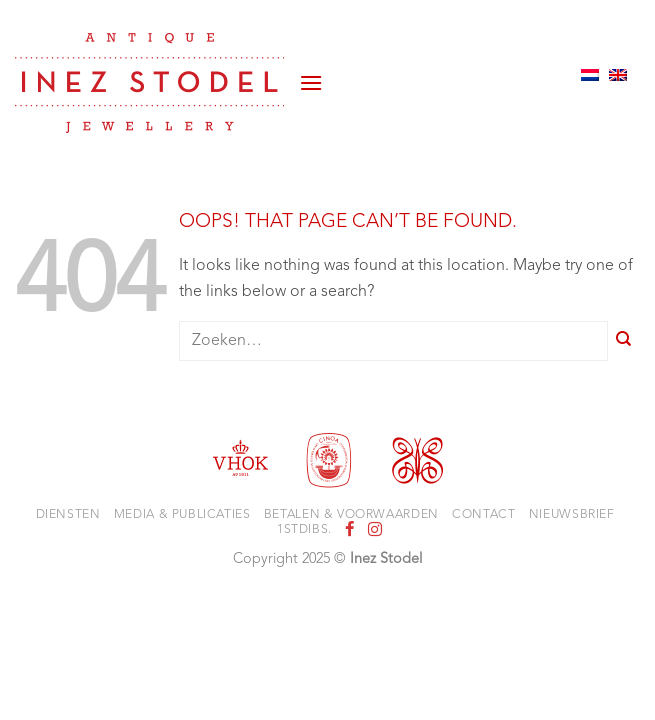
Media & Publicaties (182, 515)
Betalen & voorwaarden (351, 515)
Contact (483, 515)
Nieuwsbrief (572, 515)
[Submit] (624, 341)
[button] (311, 75)
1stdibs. (304, 530)
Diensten (68, 515)
